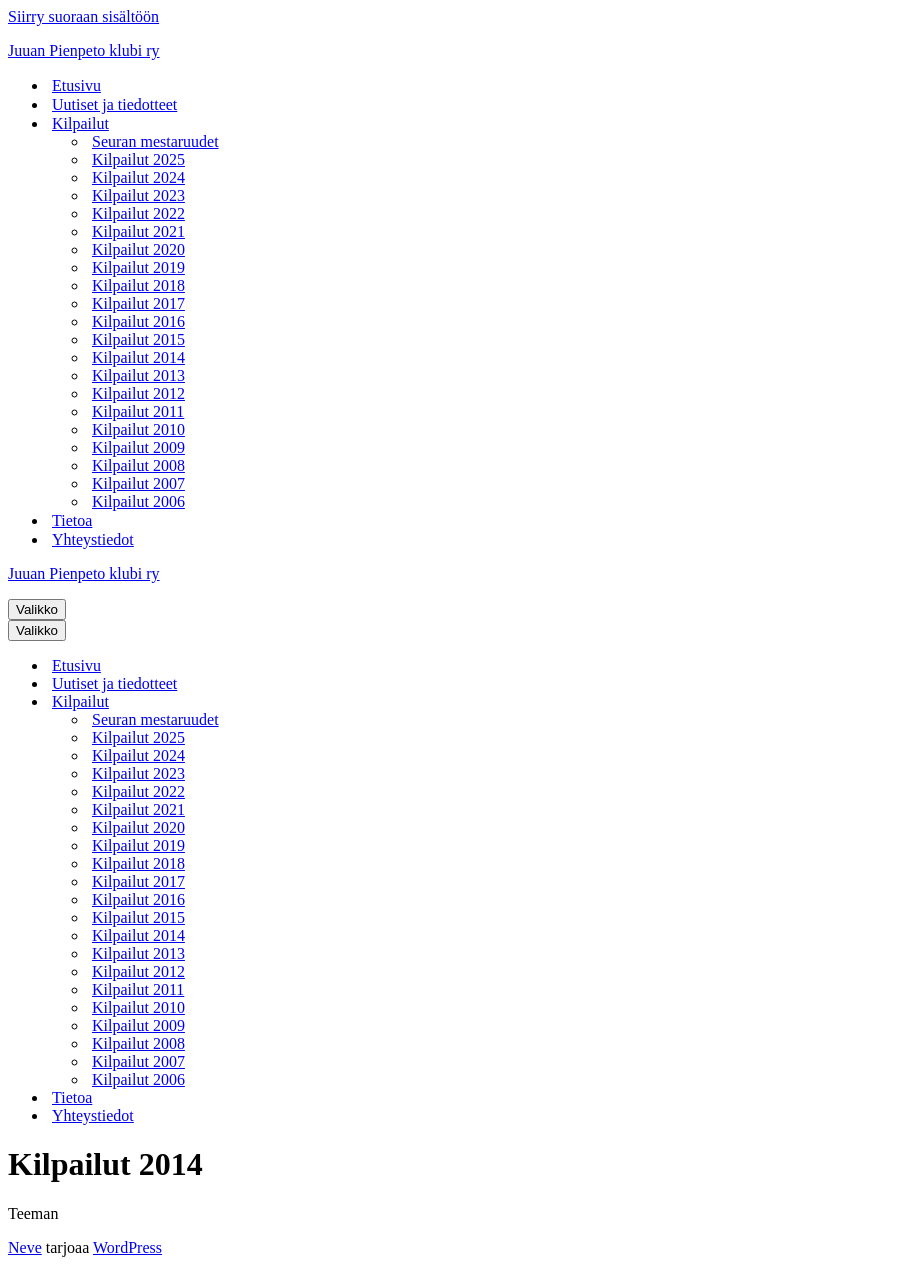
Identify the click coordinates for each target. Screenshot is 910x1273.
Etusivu (76, 85)
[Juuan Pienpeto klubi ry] (455, 51)
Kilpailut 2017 (138, 303)
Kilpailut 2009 (138, 447)
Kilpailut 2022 (138, 213)
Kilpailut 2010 (138, 429)
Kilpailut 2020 (138, 249)
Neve (25, 1247)
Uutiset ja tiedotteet (114, 104)
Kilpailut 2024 (138, 177)
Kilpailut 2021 (138, 231)
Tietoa (72, 520)
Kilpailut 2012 (138, 393)
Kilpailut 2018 (138, 285)
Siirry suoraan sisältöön (83, 16)
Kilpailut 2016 (138, 321)
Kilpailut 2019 (138, 267)
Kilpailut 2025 (138, 159)
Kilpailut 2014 (138, 357)
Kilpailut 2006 (138, 501)
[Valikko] (37, 609)
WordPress (127, 1247)
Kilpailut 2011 (138, 411)
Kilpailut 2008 (138, 465)
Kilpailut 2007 (138, 483)
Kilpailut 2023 (138, 195)
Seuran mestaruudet (155, 141)
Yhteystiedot (93, 539)
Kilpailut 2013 (138, 375)
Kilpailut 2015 (138, 339)
